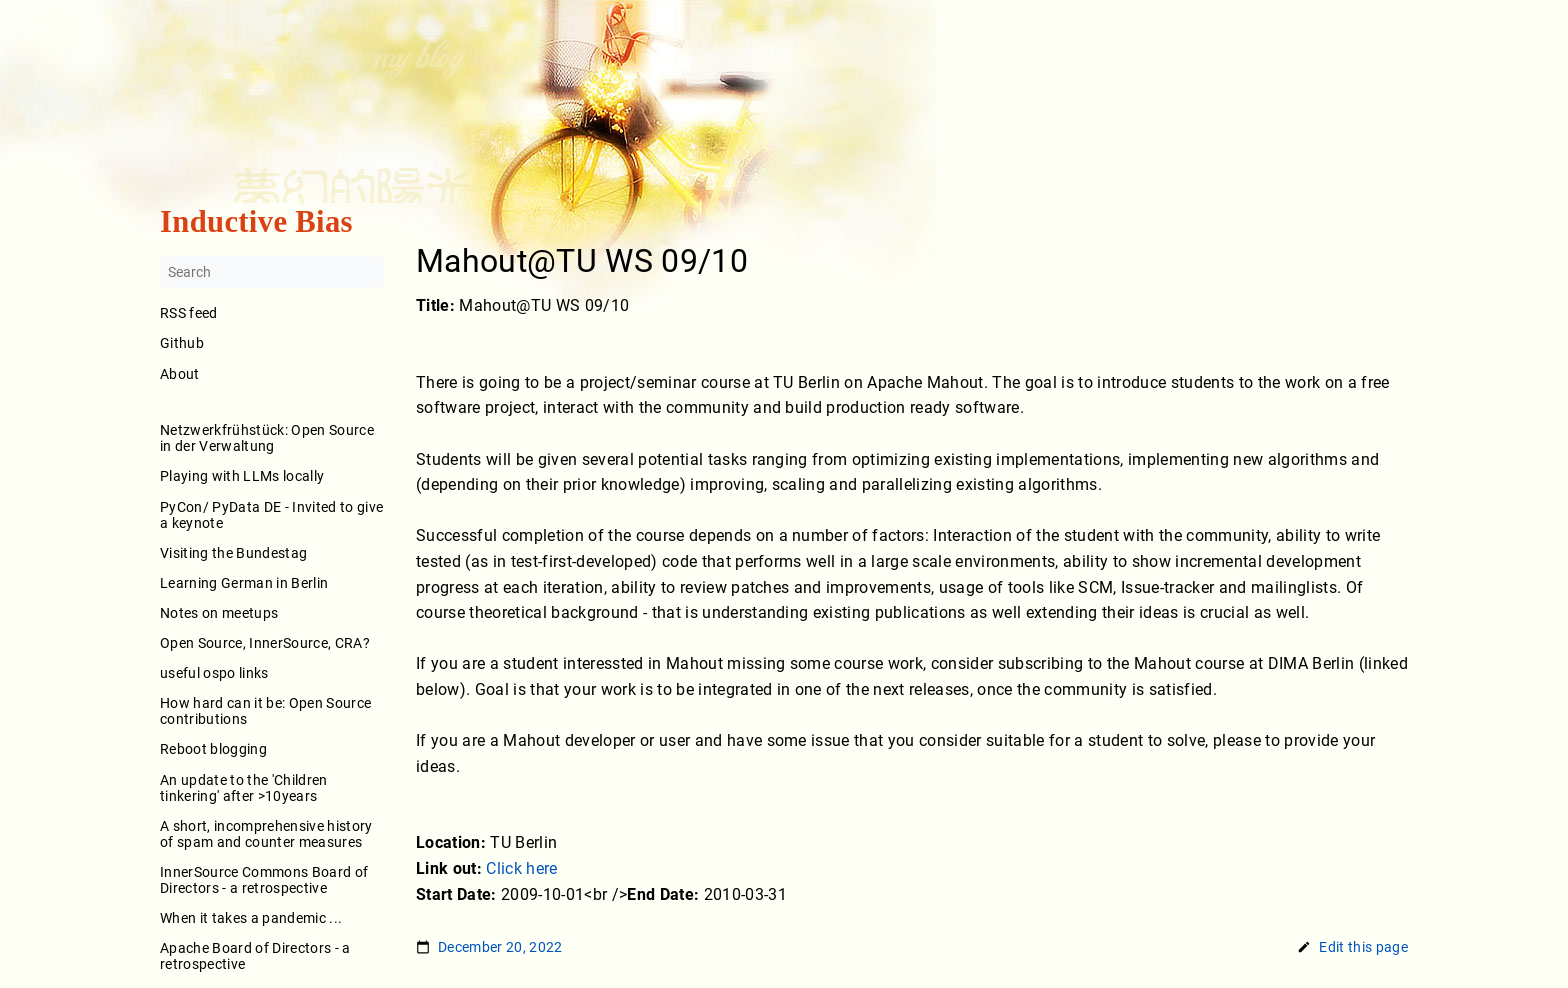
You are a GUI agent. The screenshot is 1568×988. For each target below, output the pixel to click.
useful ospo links (214, 673)
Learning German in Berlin (244, 583)
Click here (521, 868)
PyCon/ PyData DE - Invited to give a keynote (271, 515)
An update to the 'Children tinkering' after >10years (244, 788)
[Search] (272, 273)
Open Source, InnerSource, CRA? (265, 643)
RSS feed (189, 314)
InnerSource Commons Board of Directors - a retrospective (264, 880)
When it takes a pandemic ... (251, 918)
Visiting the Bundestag (233, 553)
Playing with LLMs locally (242, 477)
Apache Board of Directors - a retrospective (255, 957)
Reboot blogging (213, 750)
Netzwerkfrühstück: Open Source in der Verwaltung (267, 439)
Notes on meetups (219, 613)
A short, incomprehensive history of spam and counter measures (266, 834)
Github (182, 344)
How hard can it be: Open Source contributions (265, 712)
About (272, 387)
